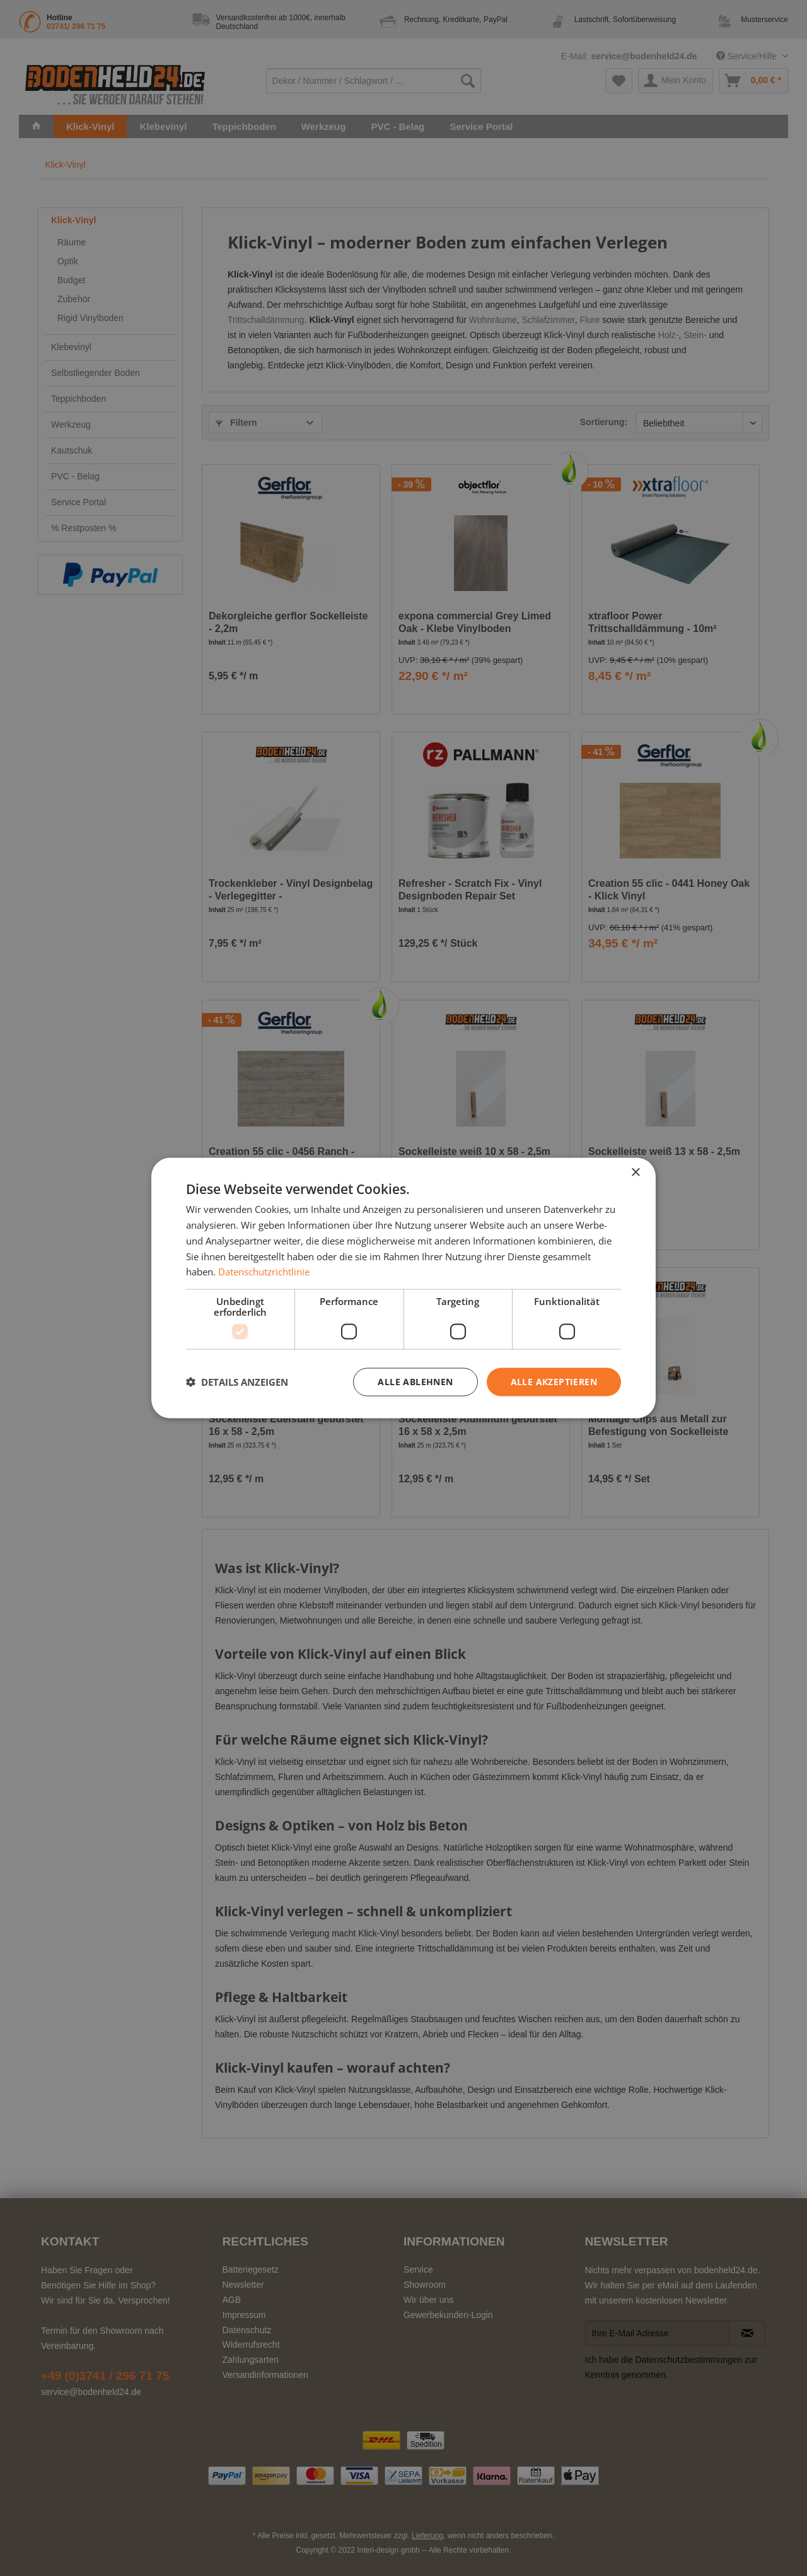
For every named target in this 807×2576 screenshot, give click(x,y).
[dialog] (403, 1288)
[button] (237, 1382)
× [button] (635, 1173)
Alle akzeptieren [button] (554, 1382)
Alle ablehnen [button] (415, 1382)
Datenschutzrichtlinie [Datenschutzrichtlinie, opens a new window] (264, 1271)
